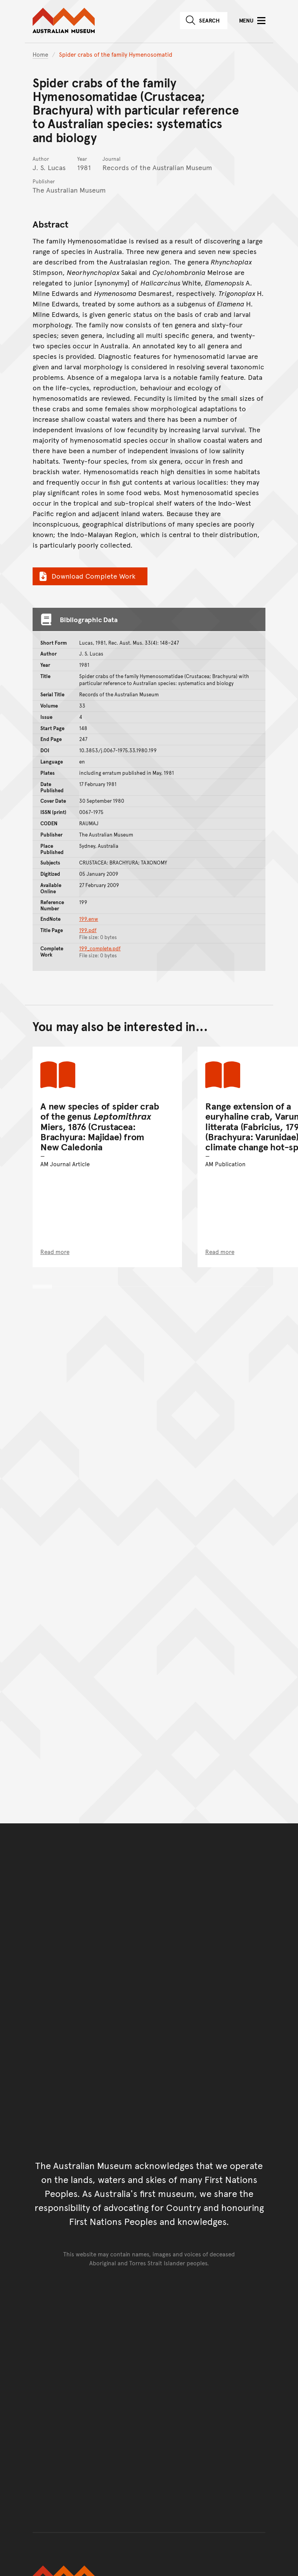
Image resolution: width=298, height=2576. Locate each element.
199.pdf (88, 930)
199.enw (88, 918)
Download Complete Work (86, 576)
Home (40, 54)
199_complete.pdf (100, 948)
